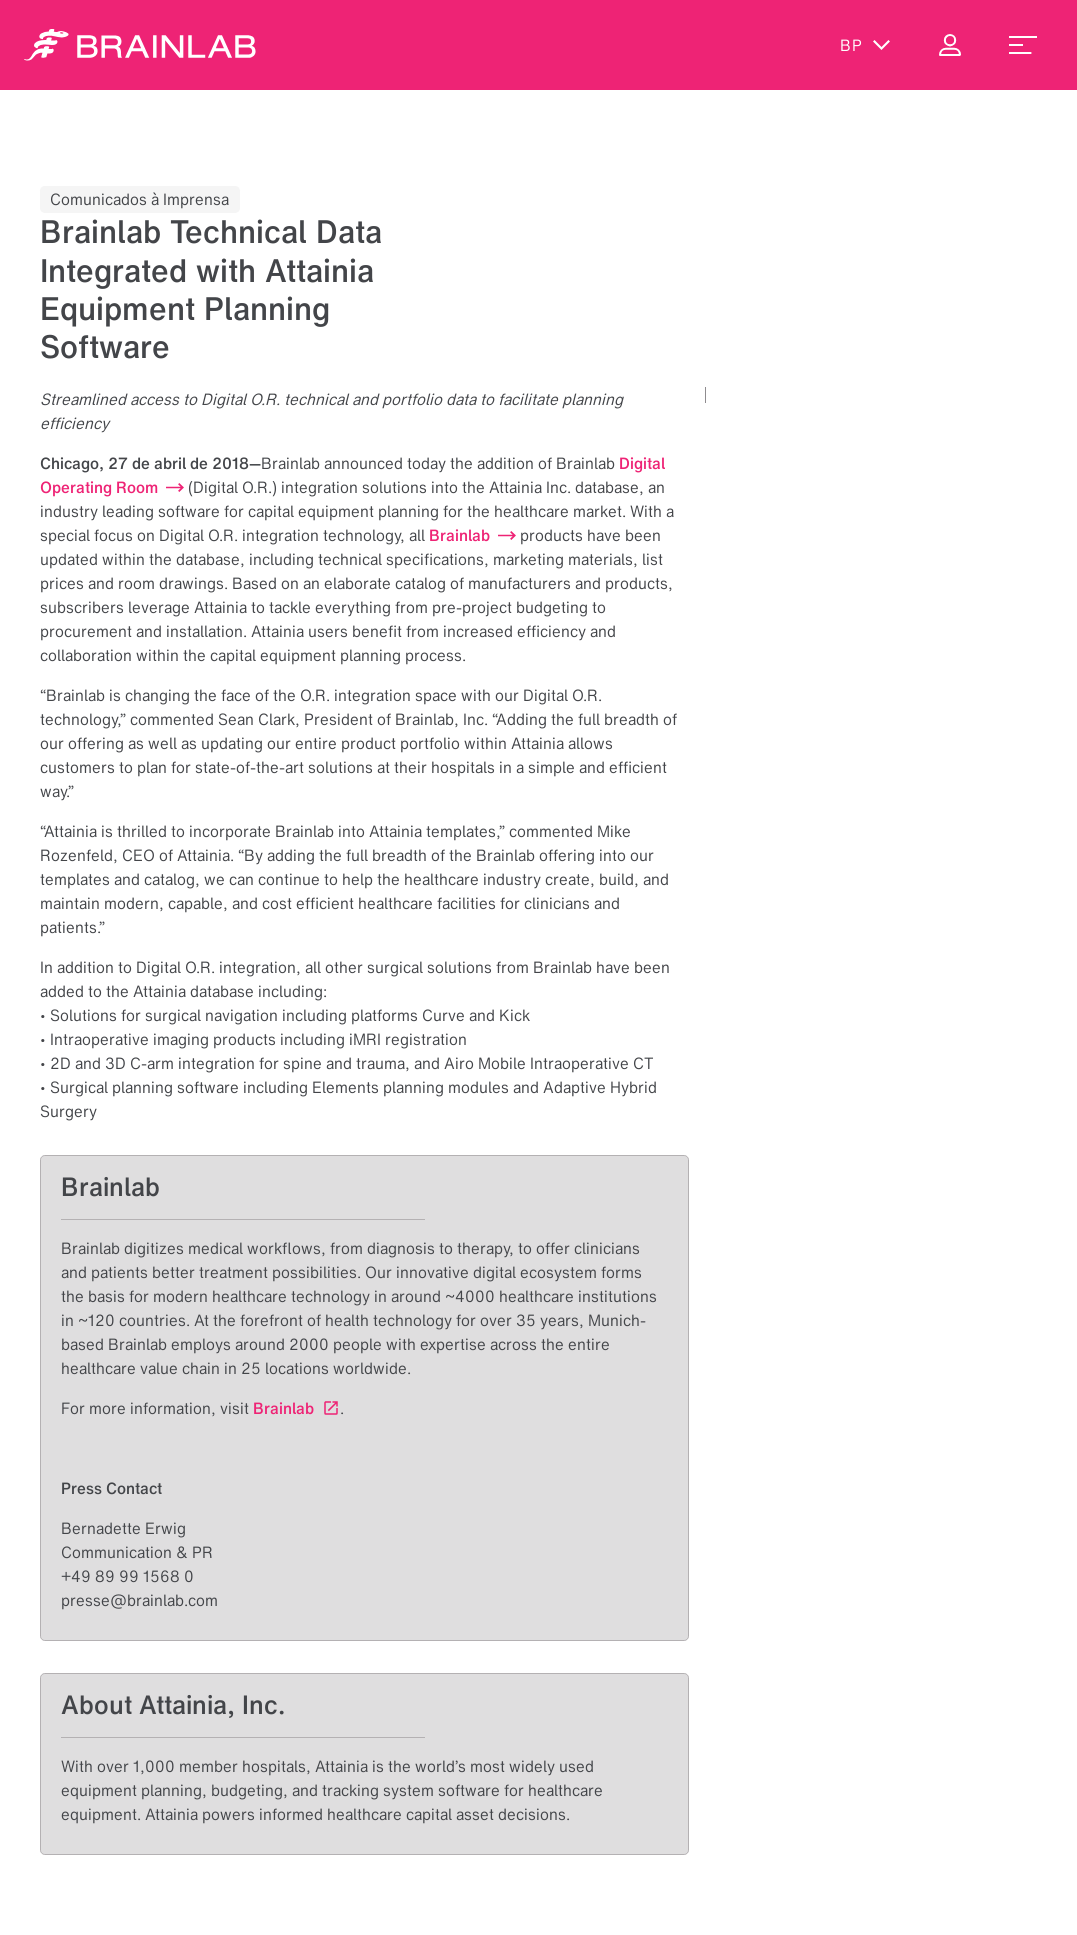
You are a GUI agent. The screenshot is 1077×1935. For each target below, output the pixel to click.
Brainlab (283, 1408)
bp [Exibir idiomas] (865, 45)
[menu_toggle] (1023, 45)
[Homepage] (140, 45)
